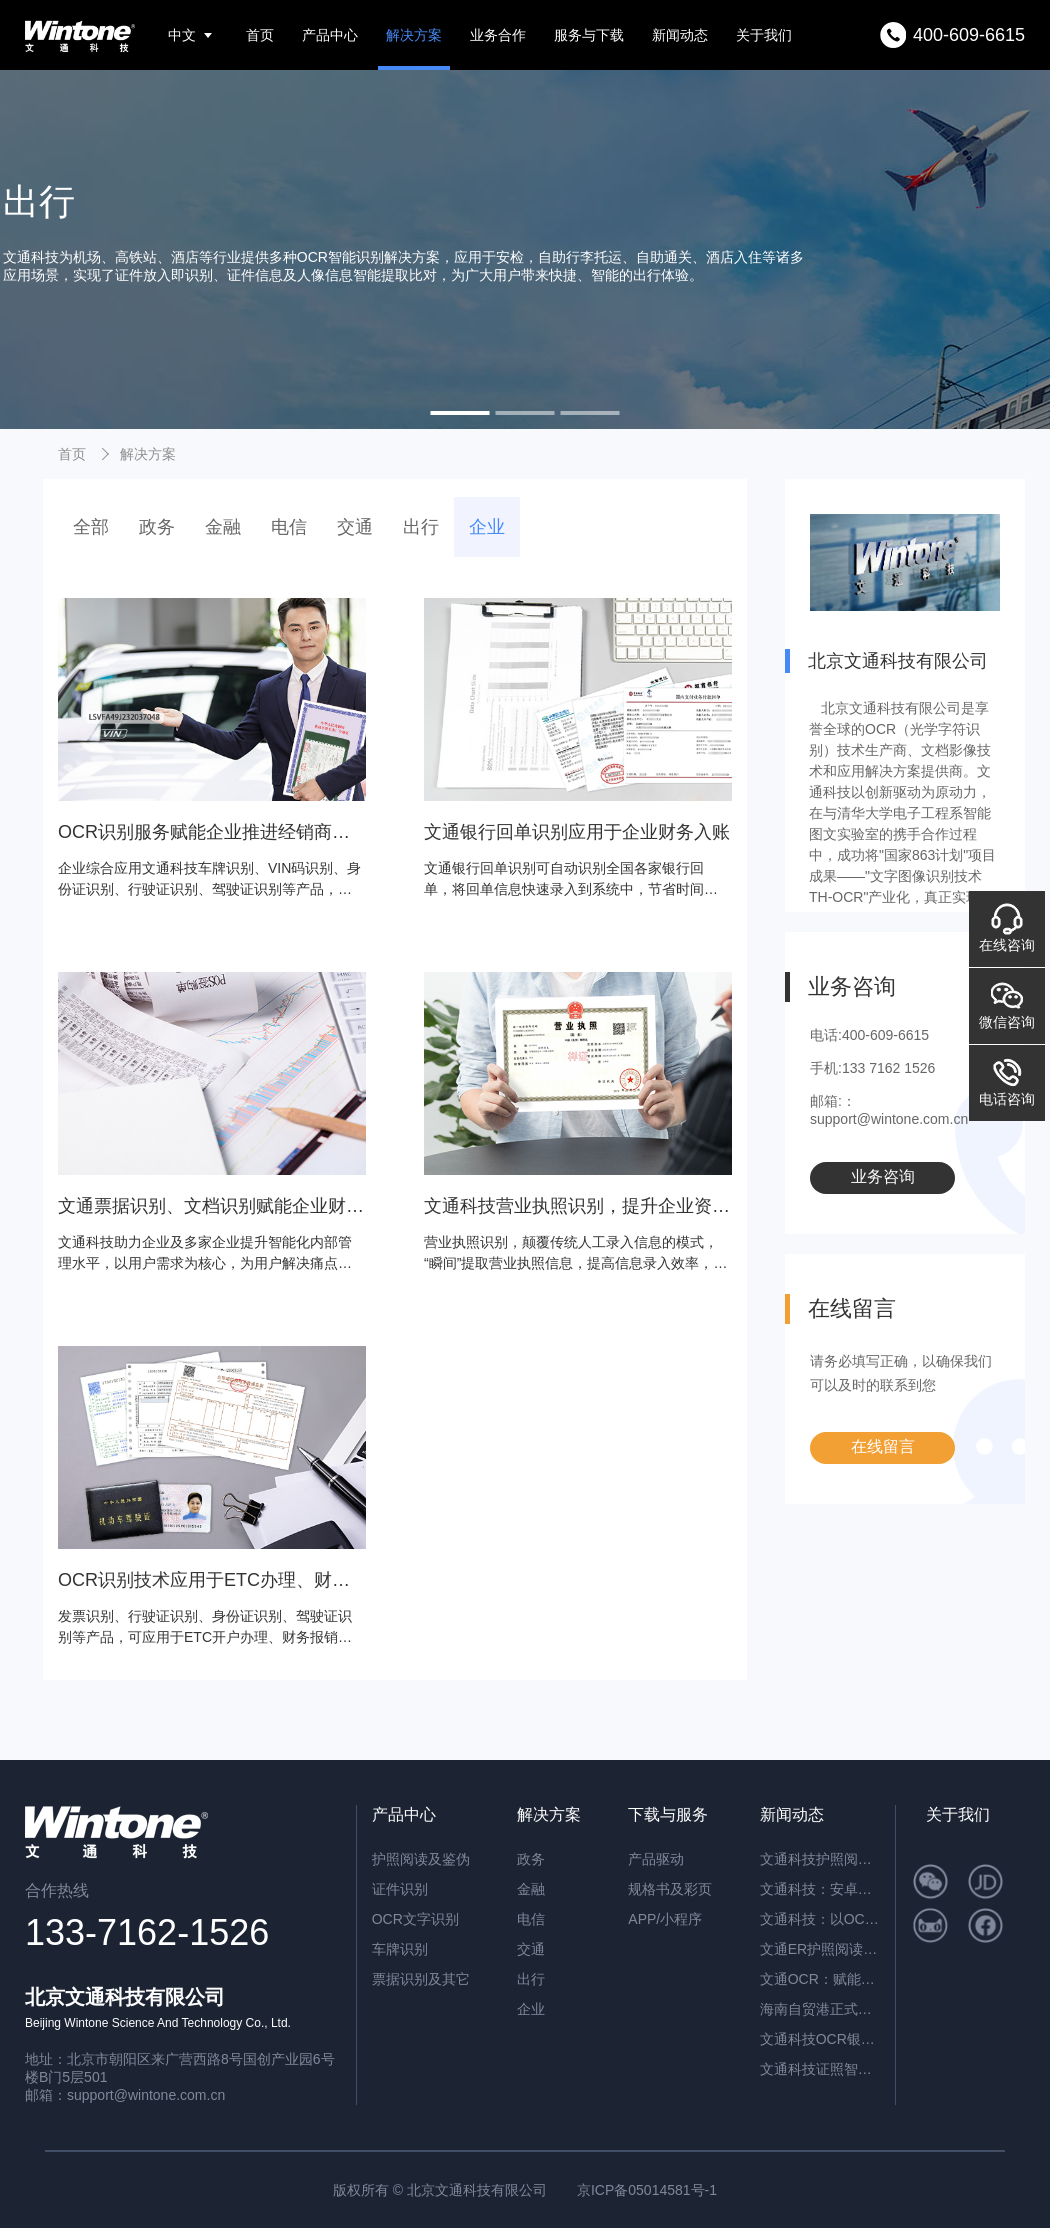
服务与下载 (589, 35)
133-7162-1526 (147, 1932)
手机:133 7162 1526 (872, 1068)
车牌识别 (400, 1949)
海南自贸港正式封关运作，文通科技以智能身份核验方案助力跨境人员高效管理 (820, 2009)
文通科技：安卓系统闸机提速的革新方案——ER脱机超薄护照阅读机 (820, 1889)
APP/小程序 (665, 1919)
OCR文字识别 (415, 1919)
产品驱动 (656, 1859)
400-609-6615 (969, 35)
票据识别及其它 (421, 1979)
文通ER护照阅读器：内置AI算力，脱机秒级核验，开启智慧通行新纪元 (820, 1949)
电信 (289, 527)
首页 (260, 35)
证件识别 (400, 1889)
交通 (355, 527)
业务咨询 (883, 1176)
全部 (91, 527)
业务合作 (498, 35)
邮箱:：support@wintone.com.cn (889, 1110)
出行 (421, 527)
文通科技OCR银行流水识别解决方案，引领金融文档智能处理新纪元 (820, 2039)
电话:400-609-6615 (869, 1035)
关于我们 (764, 35)
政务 (157, 527)
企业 (487, 527)
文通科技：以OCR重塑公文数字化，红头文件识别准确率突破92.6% (820, 1919)
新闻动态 (680, 35)
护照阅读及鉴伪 (421, 1859)
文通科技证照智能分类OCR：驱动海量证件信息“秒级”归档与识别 (820, 2069)
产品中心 (330, 35)
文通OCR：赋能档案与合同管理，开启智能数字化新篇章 (820, 1979)
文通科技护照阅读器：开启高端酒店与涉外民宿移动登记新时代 (820, 1859)
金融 (223, 527)
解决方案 (414, 35)
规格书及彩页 (670, 1889)
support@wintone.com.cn (146, 2095)
